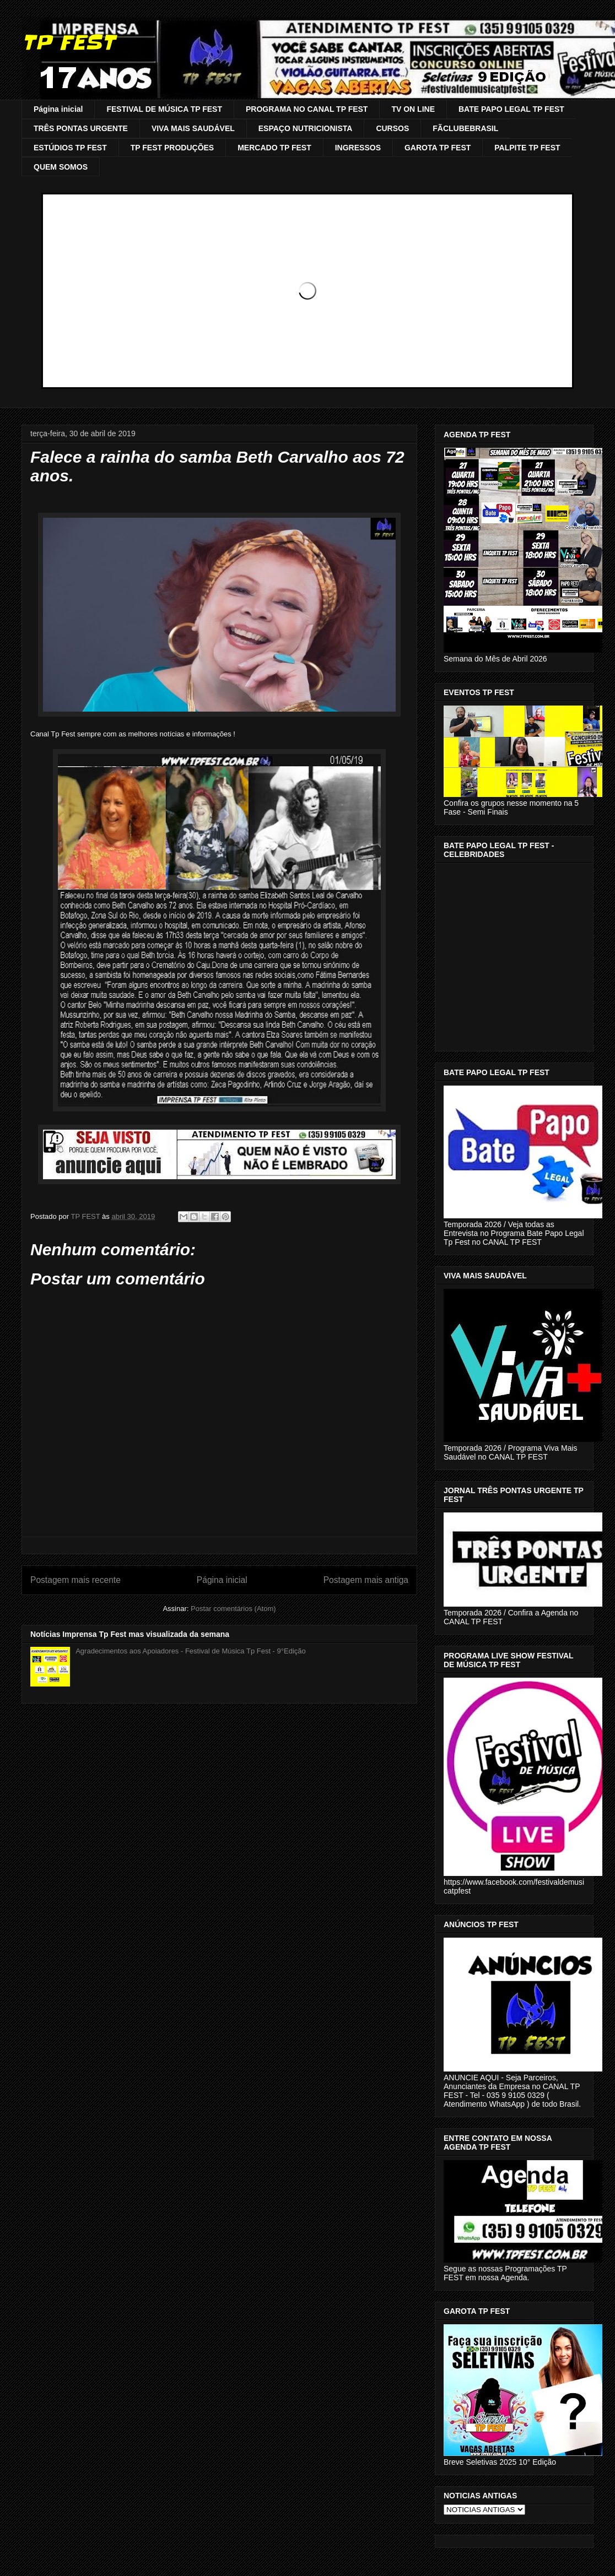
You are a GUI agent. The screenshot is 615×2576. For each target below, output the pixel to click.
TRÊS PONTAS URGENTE (81, 128)
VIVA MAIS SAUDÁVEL (193, 128)
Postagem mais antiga (365, 1580)
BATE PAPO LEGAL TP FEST (511, 109)
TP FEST (68, 42)
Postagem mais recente (75, 1580)
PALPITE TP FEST (527, 147)
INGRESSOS (358, 147)
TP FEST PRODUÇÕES (172, 147)
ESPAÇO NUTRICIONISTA (305, 128)
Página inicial (58, 109)
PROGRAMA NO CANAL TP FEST (307, 109)
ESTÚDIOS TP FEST (70, 147)
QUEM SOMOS (61, 166)
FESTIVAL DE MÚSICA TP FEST (164, 109)
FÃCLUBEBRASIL (465, 128)
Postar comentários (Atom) (233, 1608)
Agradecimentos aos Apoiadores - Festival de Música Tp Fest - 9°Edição (190, 1651)
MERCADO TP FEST (274, 147)
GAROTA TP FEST (437, 147)
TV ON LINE (413, 109)
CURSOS (392, 128)
